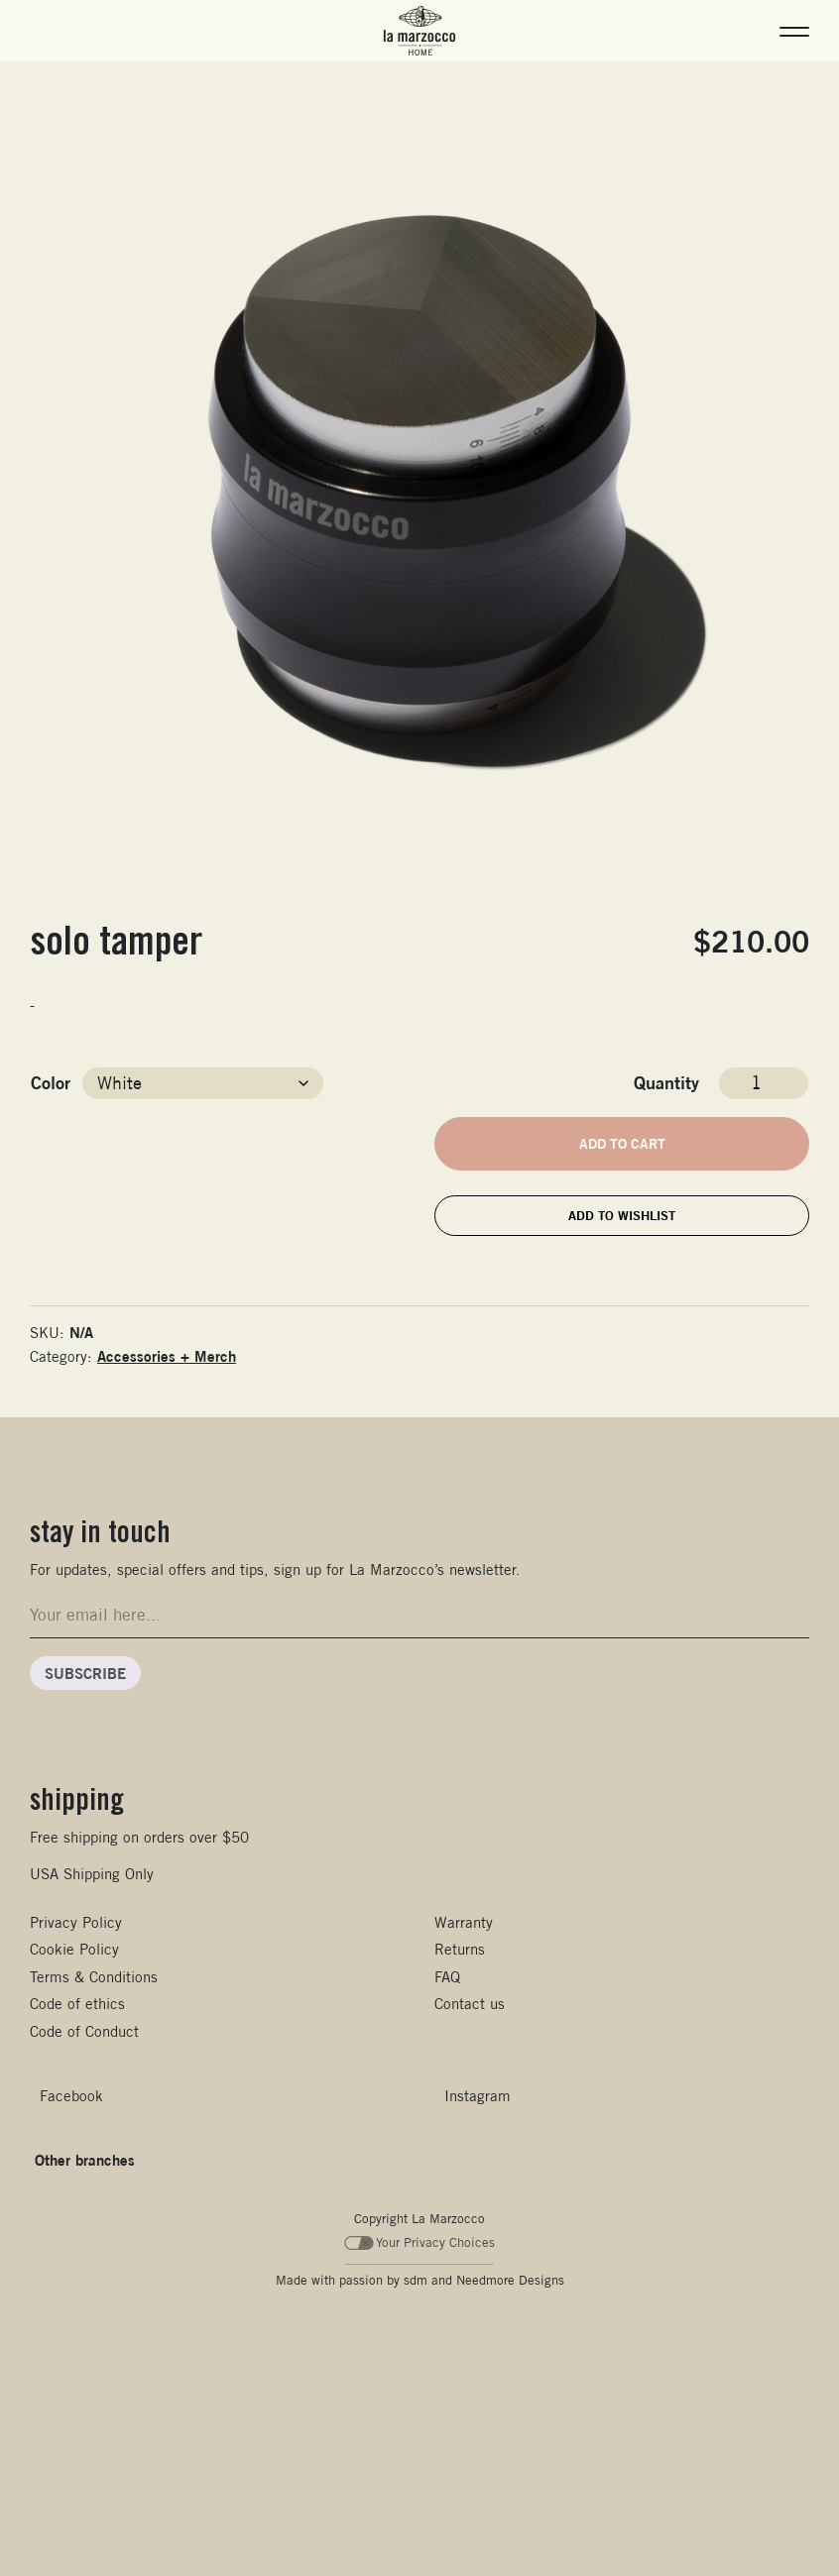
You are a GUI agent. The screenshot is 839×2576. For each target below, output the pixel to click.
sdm (415, 2280)
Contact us (469, 2003)
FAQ (447, 1976)
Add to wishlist (621, 1215)
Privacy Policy (76, 1922)
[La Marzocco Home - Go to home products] (419, 31)
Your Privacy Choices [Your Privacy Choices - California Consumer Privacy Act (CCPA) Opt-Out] (420, 2242)
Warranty (463, 1922)
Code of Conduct (84, 2031)
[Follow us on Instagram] (472, 2096)
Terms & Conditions (94, 1976)
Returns (459, 1949)
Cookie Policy (74, 1949)
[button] (794, 31)
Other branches (85, 2160)
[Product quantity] (763, 1083)
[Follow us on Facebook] (66, 2096)
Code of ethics (77, 2003)
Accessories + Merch (166, 1356)
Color (50, 1082)
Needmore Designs (510, 2280)
